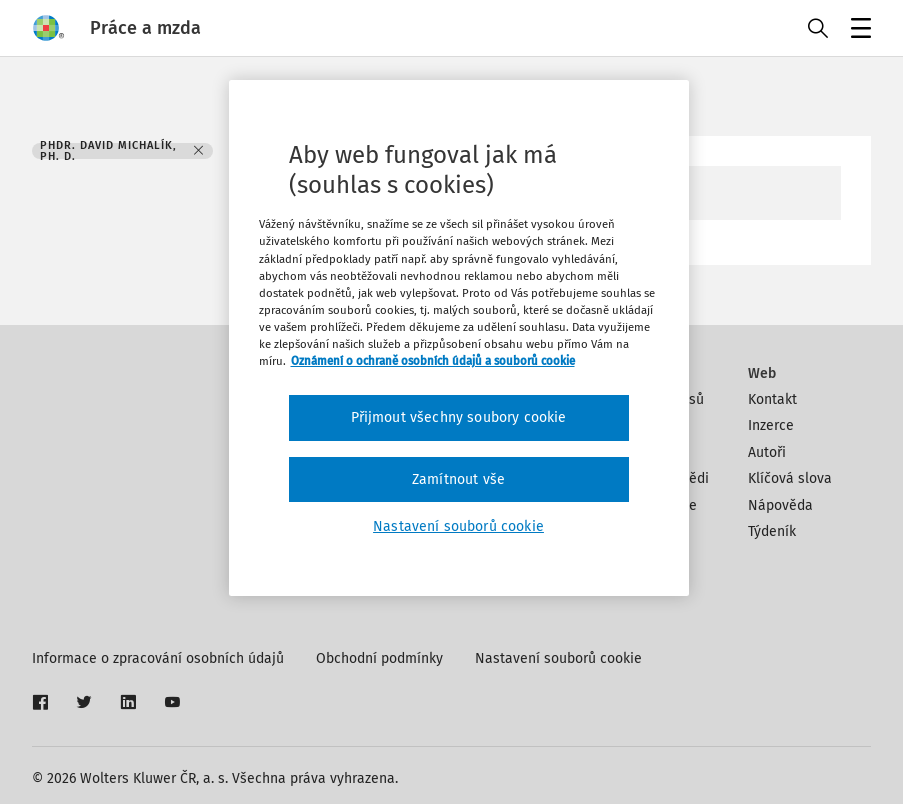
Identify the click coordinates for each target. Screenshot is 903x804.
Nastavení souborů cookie (558, 658)
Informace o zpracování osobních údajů (158, 658)
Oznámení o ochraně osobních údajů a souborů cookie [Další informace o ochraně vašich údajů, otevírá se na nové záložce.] (433, 361)
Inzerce (771, 425)
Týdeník (772, 531)
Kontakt (772, 399)
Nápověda (780, 505)
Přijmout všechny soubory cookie (459, 417)
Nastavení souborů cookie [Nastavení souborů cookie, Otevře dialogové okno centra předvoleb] (458, 526)
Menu (857, 30)
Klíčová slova (790, 478)
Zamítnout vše (458, 479)
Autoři (767, 452)
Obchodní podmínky (379, 658)
